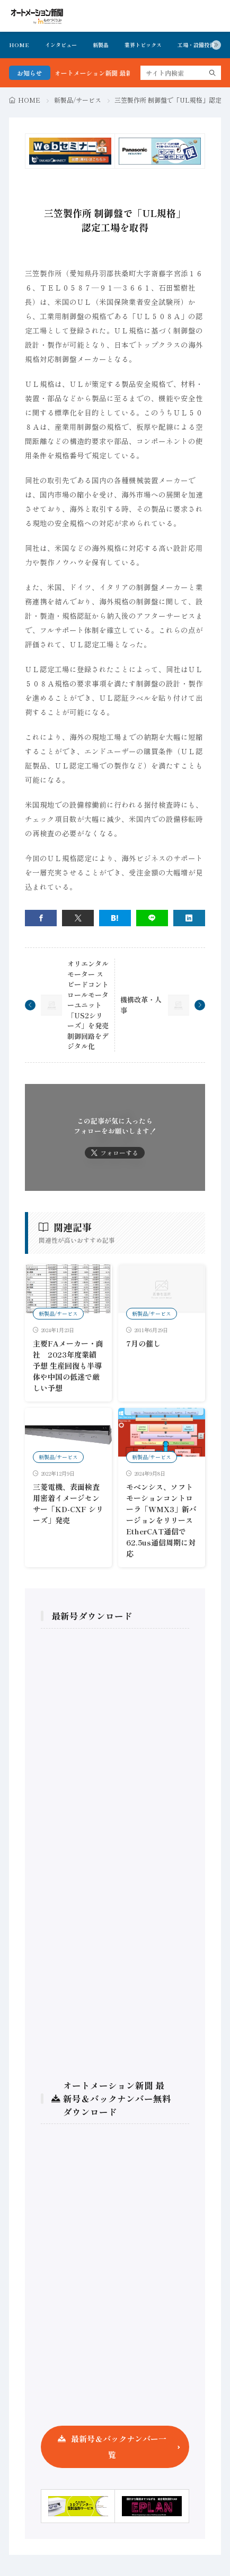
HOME (19, 45)
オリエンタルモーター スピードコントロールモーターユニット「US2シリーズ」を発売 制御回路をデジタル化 (88, 1005)
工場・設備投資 (196, 45)
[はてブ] (115, 918)
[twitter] (78, 918)
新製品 (101, 45)
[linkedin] (189, 918)
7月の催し (143, 1343)
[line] (152, 918)
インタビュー (61, 45)
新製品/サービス (77, 99)
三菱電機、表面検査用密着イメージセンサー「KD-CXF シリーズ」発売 (68, 1503)
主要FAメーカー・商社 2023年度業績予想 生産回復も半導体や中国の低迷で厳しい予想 (68, 1365)
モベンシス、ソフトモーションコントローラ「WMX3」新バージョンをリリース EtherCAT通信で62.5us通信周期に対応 (161, 1520)
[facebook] (41, 918)
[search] (212, 72)
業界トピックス (143, 45)
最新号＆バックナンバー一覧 (118, 2446)
